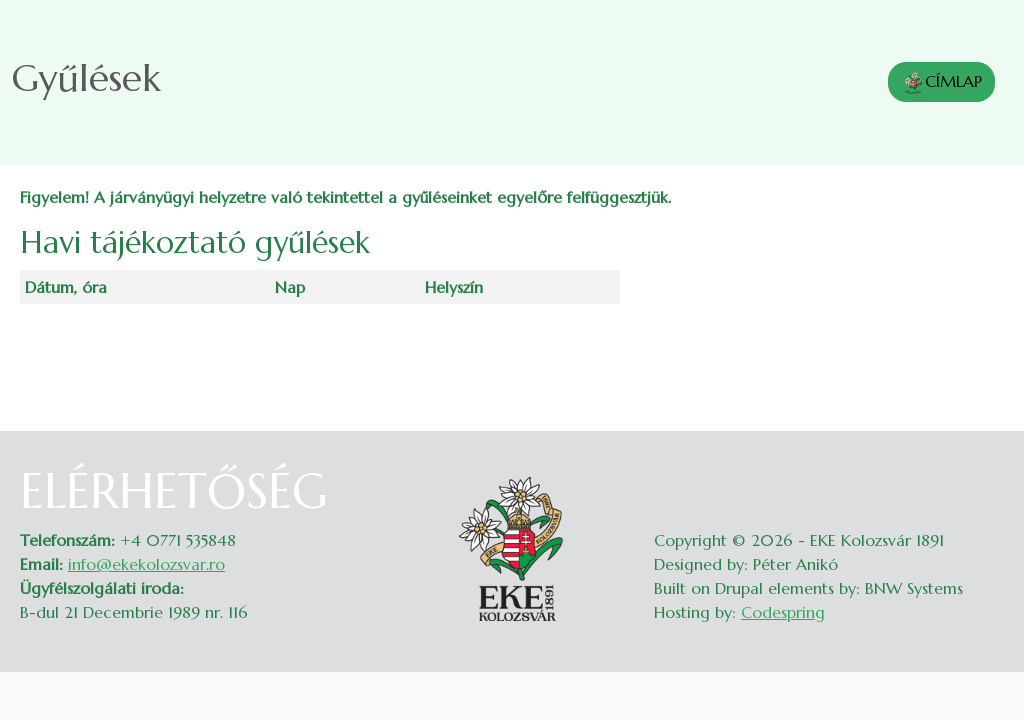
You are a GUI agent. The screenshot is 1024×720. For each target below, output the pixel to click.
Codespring (783, 612)
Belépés (984, 475)
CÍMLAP (941, 83)
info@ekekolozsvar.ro (146, 564)
